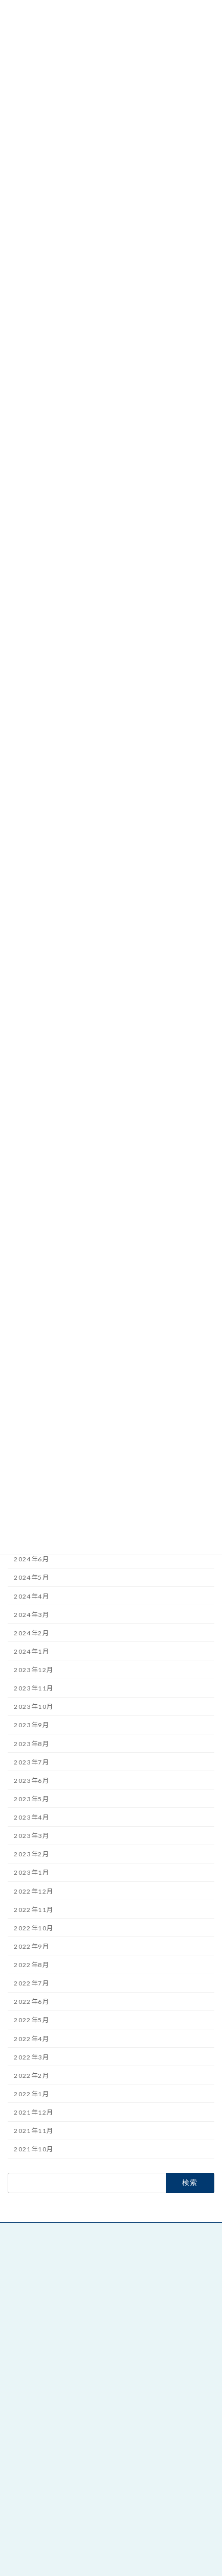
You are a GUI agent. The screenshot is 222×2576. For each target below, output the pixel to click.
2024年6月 (31, 1559)
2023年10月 (33, 1707)
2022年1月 (31, 2094)
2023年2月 (31, 1854)
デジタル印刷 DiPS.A (47, 2531)
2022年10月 (33, 1928)
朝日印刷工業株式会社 (47, 2517)
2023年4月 (31, 1817)
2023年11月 (33, 1688)
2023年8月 (31, 1744)
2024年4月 (31, 1596)
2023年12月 (33, 1670)
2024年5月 (31, 1578)
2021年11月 (33, 2131)
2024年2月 (31, 1633)
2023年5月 (31, 1799)
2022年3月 (31, 2057)
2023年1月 (31, 1873)
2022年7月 (31, 1983)
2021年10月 (33, 2149)
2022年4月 (31, 2039)
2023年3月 (31, 1835)
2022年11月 (33, 1909)
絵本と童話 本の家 (40, 2377)
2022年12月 (33, 1891)
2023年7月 (31, 1762)
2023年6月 (31, 1780)
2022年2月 (31, 2075)
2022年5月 (31, 2020)
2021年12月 (33, 2112)
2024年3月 (31, 1614)
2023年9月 (31, 1725)
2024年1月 (31, 1651)
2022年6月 (31, 2002)
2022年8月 (31, 1965)
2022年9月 (31, 1946)
